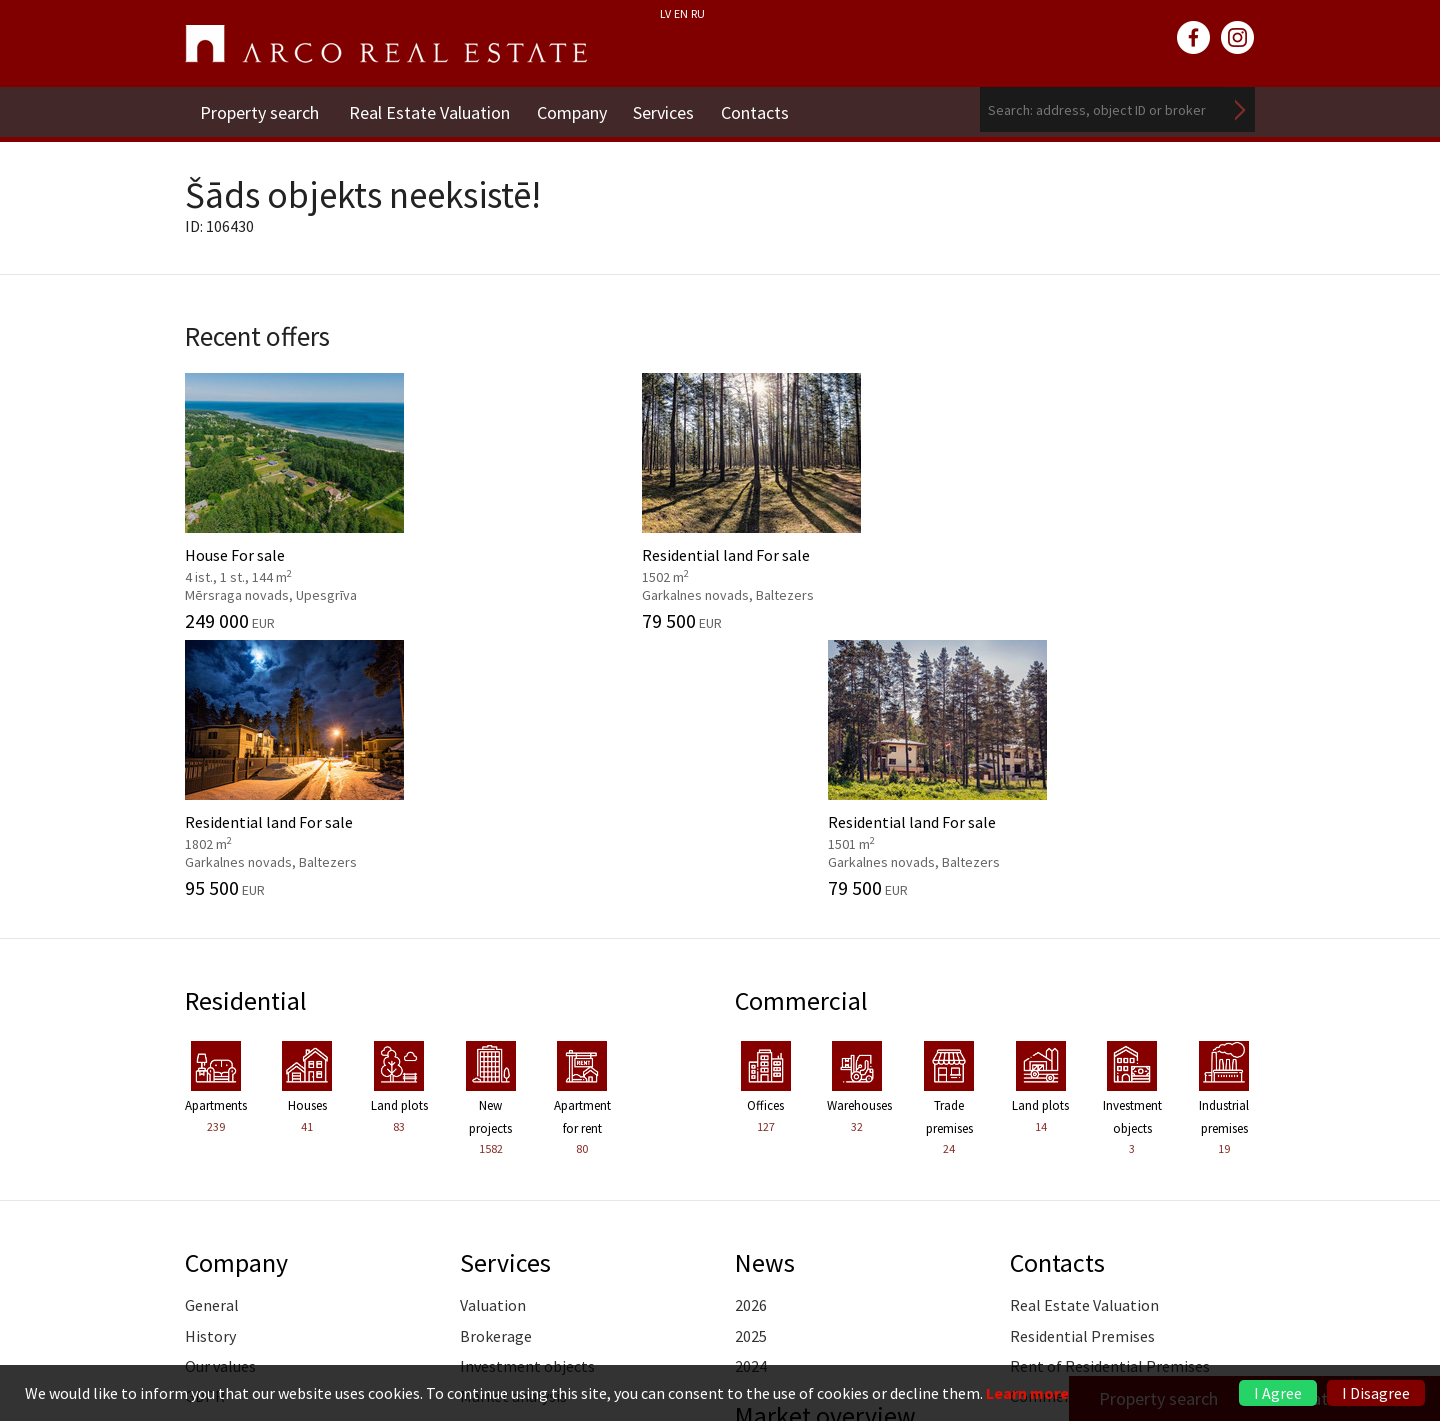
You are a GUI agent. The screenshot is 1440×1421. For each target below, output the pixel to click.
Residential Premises (1082, 1064)
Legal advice (501, 1216)
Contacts (765, 109)
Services (670, 109)
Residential (247, 729)
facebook (1194, 38)
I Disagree (1376, 1393)
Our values (220, 1094)
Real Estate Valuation (429, 109)
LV (665, 13)
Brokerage (496, 1064)
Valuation (493, 1034)
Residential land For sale (582, 497)
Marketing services (524, 1186)
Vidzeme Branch (1065, 1155)
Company (575, 109)
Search (1240, 109)
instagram (1238, 38)
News (765, 991)
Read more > (1212, 1186)
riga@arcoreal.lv (668, 1359)
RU (698, 13)
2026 (751, 1034)
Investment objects (527, 1094)
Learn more (1027, 1393)
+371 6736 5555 (666, 1335)
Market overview (827, 1144)
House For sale (307, 497)
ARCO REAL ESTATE (386, 44)
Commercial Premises (1085, 1125)
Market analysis (513, 1125)
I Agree (1278, 1393)
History (210, 1064)
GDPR (205, 1125)
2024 (751, 1094)
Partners (215, 1155)
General (212, 1034)
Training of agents (523, 1246)
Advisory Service (514, 1155)
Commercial (802, 729)
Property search (259, 109)
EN (681, 13)
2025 (751, 1064)
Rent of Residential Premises (1110, 1094)
